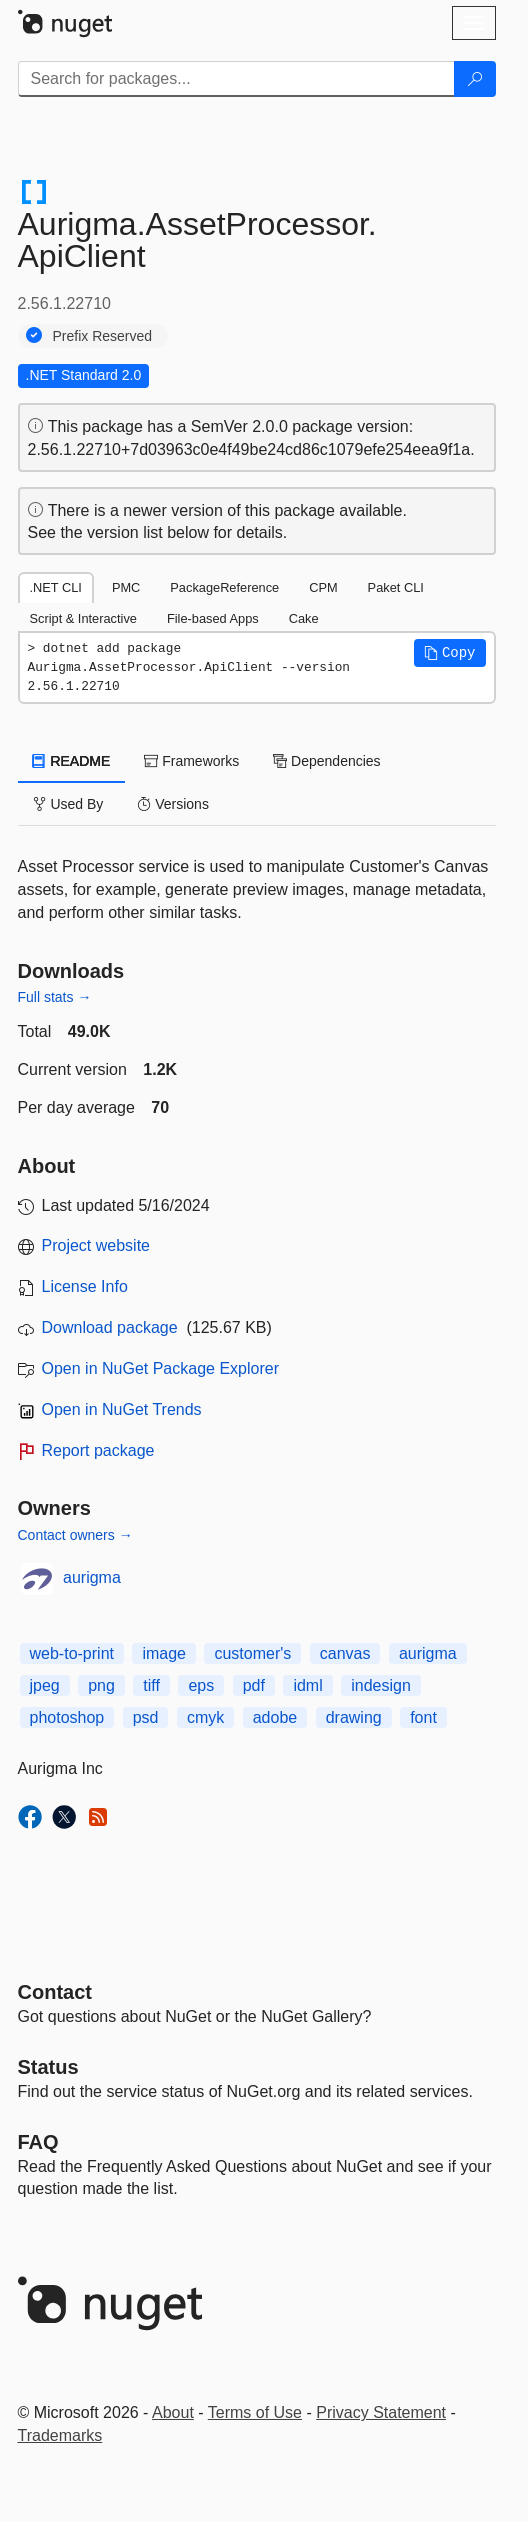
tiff (151, 1685)
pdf (254, 1685)
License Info (85, 1286)
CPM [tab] (323, 587)
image (164, 1653)
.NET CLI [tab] (56, 587)
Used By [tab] (68, 804)
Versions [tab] (173, 804)
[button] (450, 653)
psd (146, 1717)
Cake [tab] (304, 618)
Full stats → (55, 997)
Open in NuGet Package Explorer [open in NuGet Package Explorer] (160, 1368)
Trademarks (60, 2435)
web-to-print (72, 1653)
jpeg (45, 1685)
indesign (381, 1685)
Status (48, 2067)
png (101, 1685)
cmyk (205, 1717)
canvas (345, 1653)
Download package (110, 1327)
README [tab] (72, 761)
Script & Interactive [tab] (83, 618)
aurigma (92, 1577)
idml (307, 1685)
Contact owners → (75, 1535)
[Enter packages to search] (236, 79)
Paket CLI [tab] (396, 587)
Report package (98, 1450)
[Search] (475, 79)
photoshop (67, 1717)
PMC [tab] (126, 587)
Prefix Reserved (103, 336)
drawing (354, 1717)
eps (201, 1685)
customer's (252, 1653)
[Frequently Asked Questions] (38, 2142)
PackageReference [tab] (224, 587)
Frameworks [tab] (191, 761)
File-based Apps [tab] (213, 618)
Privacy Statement (381, 2412)
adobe (275, 1717)
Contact (55, 1992)
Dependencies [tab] (326, 761)
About (173, 2412)
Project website (96, 1245)
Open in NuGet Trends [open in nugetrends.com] (122, 1409)
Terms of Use (255, 2412)
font (423, 1717)
